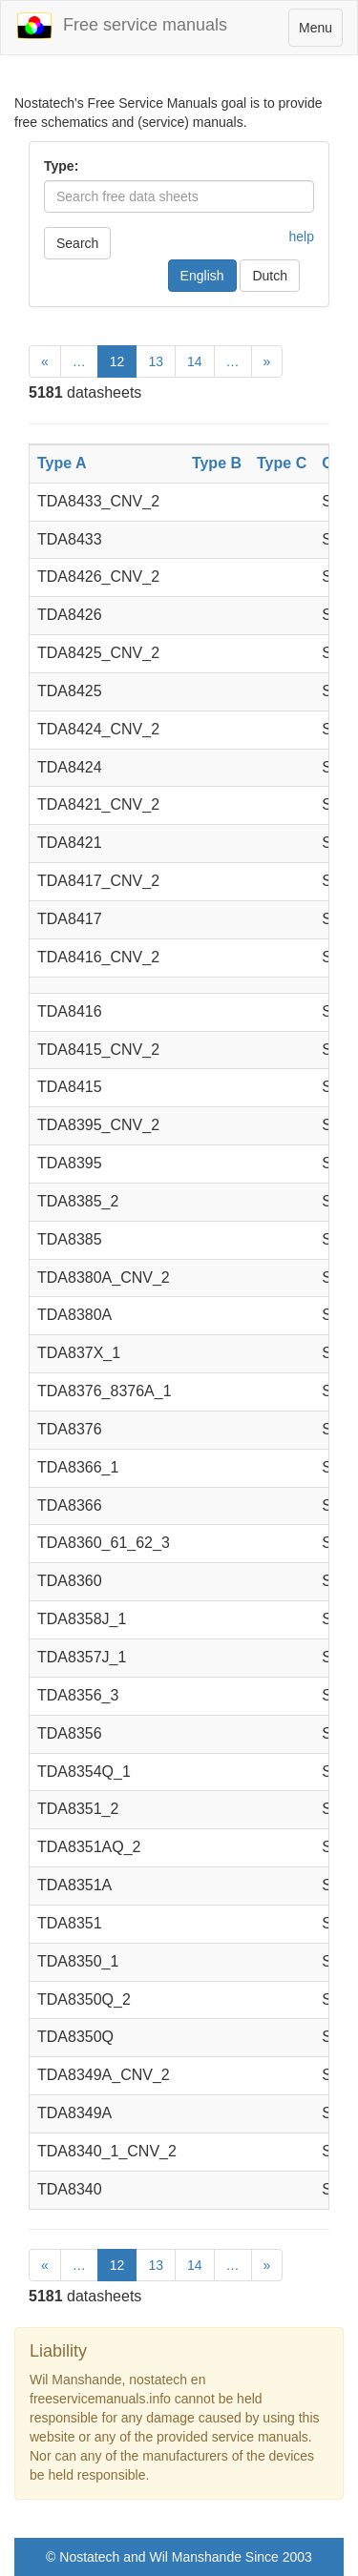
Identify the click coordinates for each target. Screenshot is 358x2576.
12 (117, 361)
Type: (61, 166)
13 (155, 361)
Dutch (269, 275)
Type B (217, 463)
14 (194, 361)
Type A (62, 463)
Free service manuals (121, 25)
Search (77, 243)
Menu (320, 32)
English (202, 275)
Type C (281, 463)
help (301, 236)
